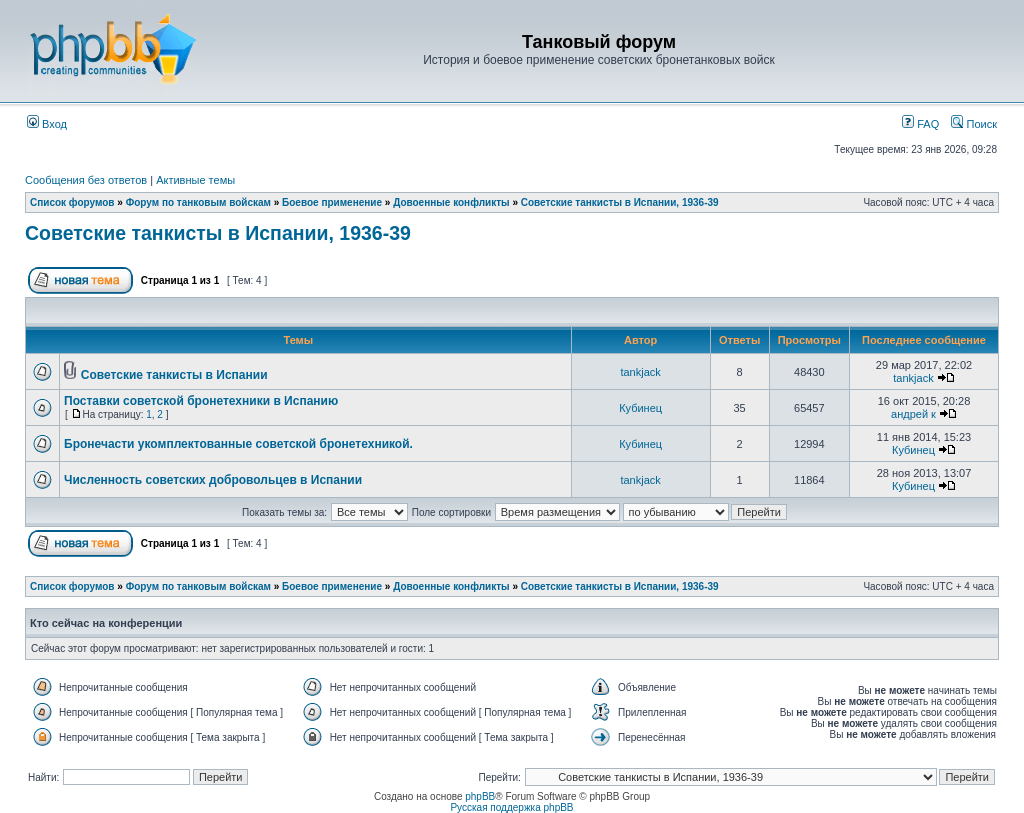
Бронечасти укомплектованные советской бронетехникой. (238, 444)
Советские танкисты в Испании (174, 375)
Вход (47, 124)
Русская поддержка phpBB (511, 807)
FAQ (920, 124)
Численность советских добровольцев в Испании (213, 480)
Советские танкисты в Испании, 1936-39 (620, 202)
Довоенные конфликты (451, 202)
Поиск (974, 124)
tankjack (640, 372)
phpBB (480, 796)
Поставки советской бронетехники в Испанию (201, 401)
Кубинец (640, 408)
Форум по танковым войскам (198, 202)
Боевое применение (332, 202)
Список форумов (72, 202)
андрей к (913, 414)
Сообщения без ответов (86, 180)
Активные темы (195, 180)
